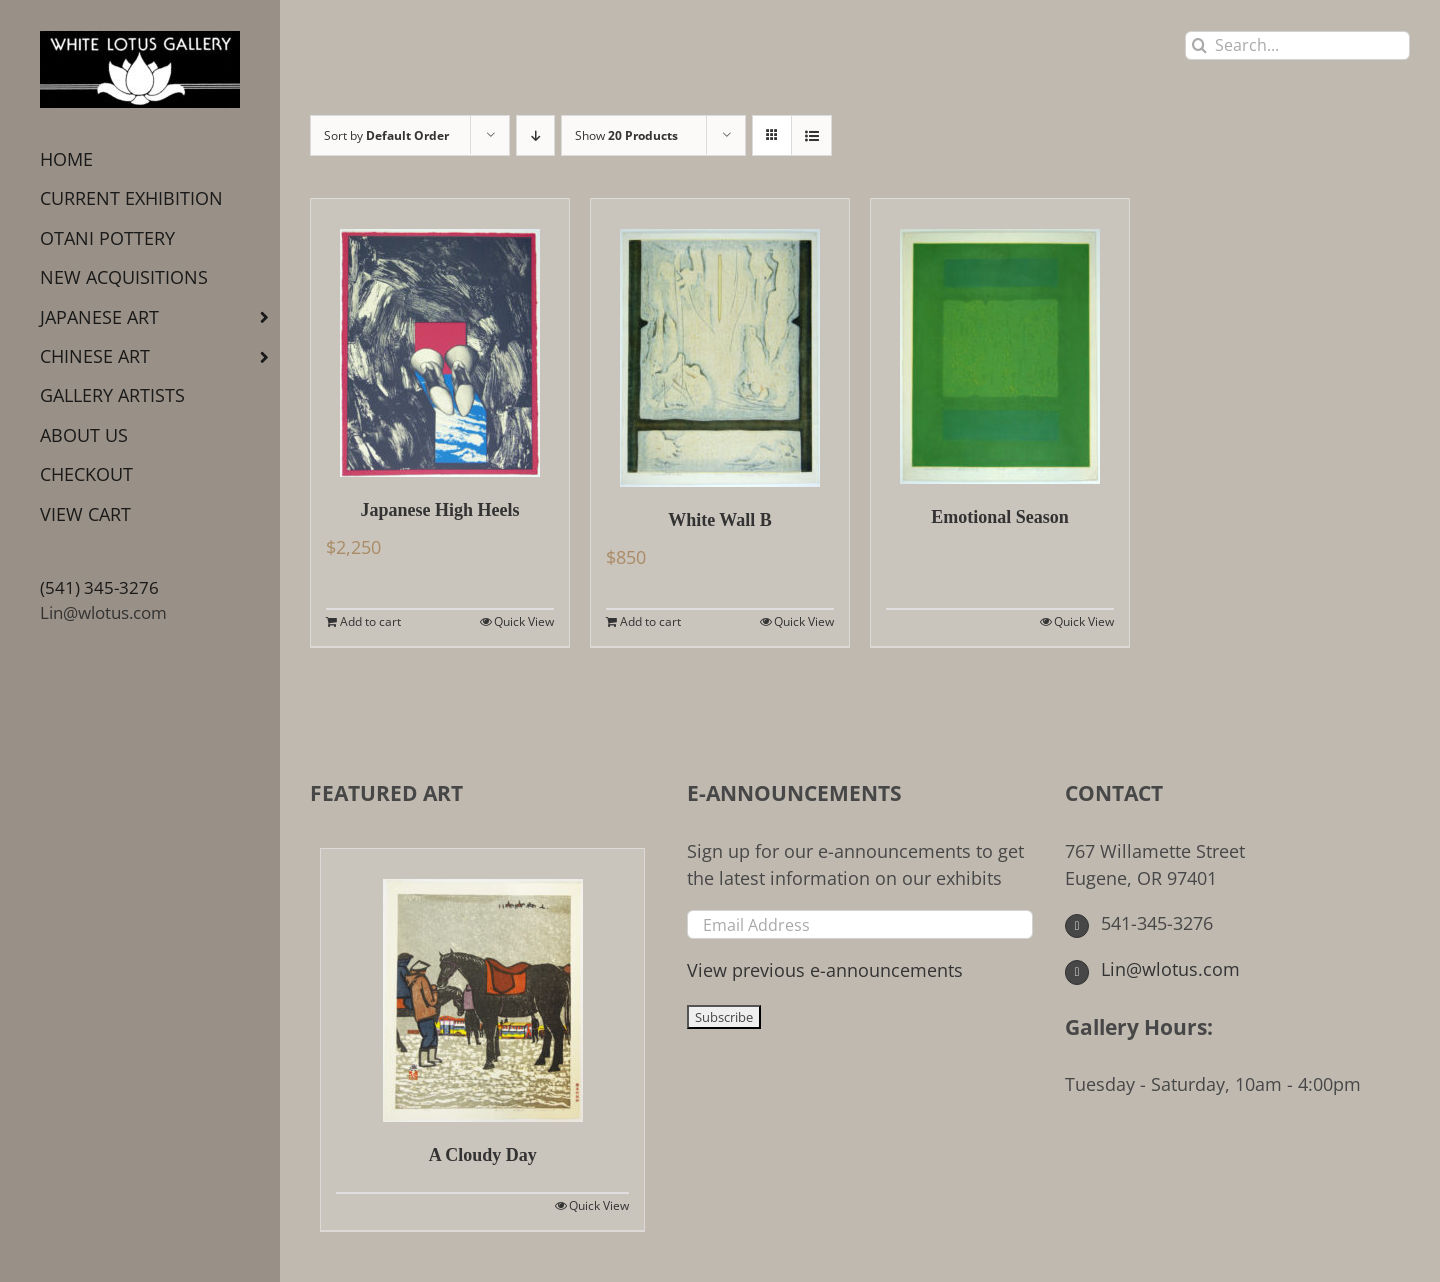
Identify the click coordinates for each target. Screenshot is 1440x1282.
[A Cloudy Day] (482, 985)
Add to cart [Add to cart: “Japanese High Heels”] (370, 621)
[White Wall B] (720, 343)
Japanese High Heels (439, 510)
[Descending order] (535, 135)
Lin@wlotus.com (103, 612)
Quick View (524, 621)
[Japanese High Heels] (440, 338)
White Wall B (720, 520)
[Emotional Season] (1000, 341)
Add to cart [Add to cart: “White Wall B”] (650, 621)
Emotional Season (1000, 517)
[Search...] (1297, 45)
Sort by (386, 135)
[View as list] (811, 135)
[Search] (1199, 45)
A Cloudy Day (483, 1155)
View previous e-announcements (825, 970)
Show (626, 135)
